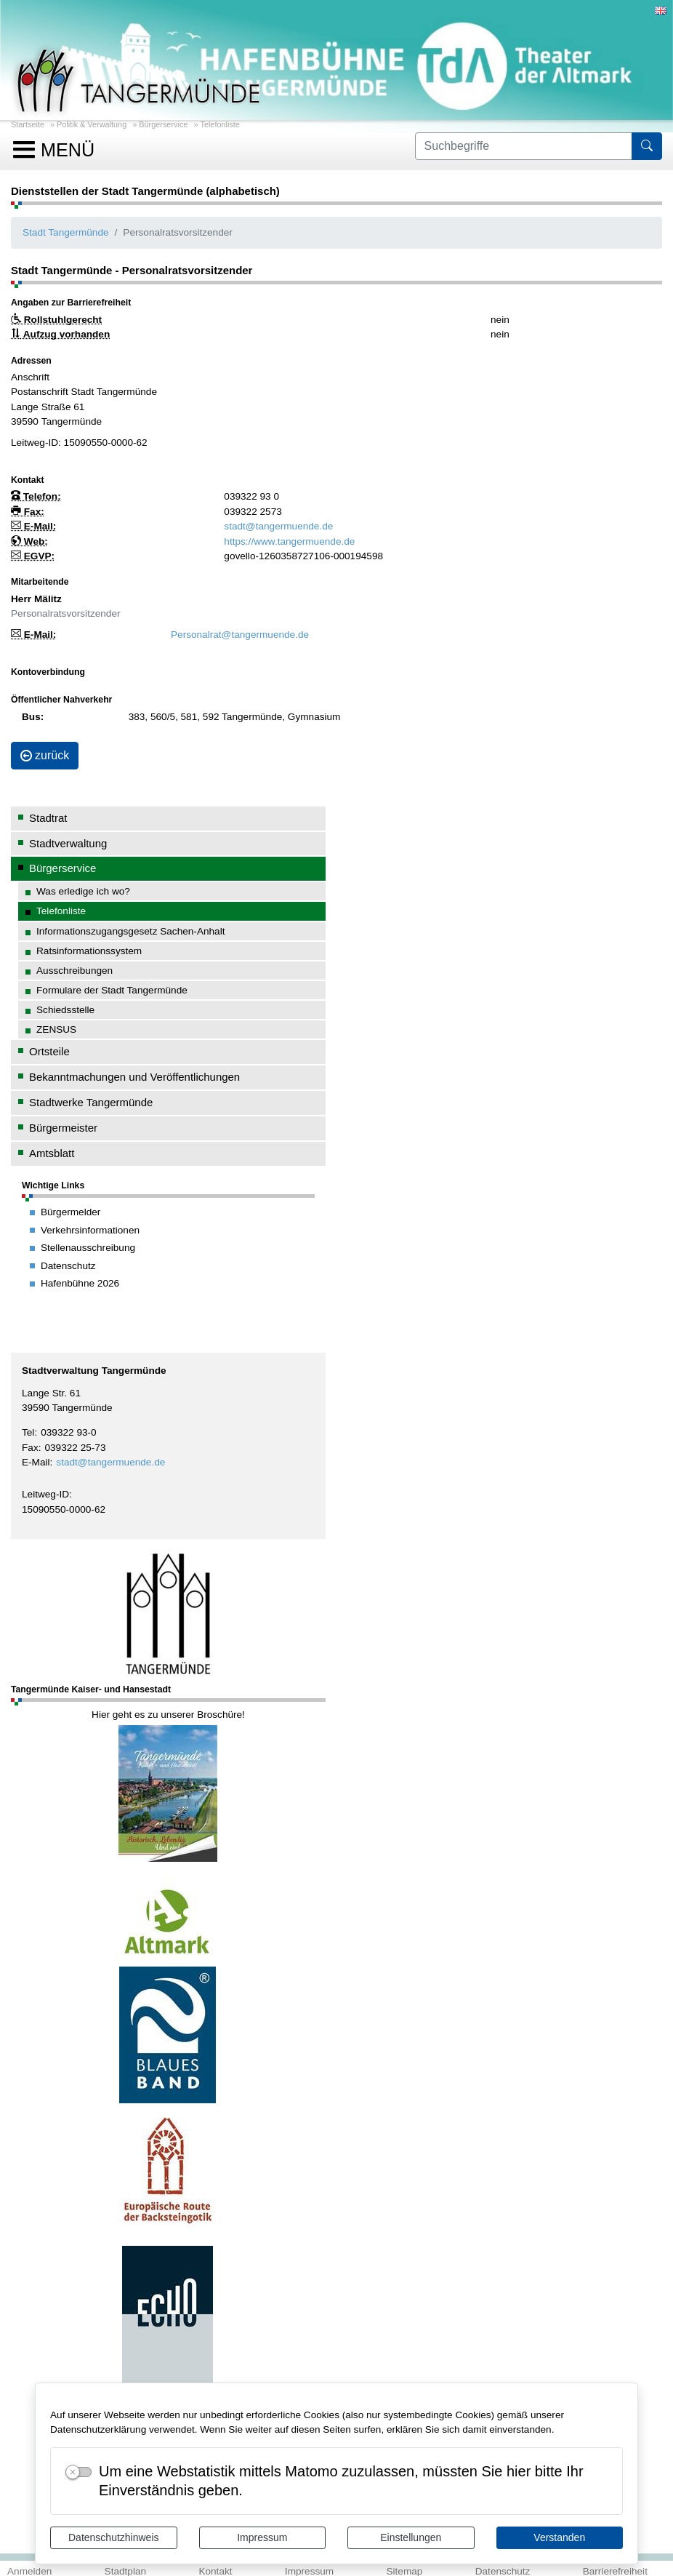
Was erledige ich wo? (83, 891)
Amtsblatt (51, 1153)
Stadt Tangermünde (66, 232)
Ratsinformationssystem (89, 950)
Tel (28, 1432)
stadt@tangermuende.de (110, 1462)
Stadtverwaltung (68, 843)
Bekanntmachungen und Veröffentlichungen (134, 1077)
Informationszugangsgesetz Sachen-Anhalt (130, 931)
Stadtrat (48, 818)
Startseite (27, 124)
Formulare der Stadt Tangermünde (112, 990)
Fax (30, 1447)
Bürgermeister (63, 1127)
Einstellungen (410, 2537)
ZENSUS (56, 1029)
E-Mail (36, 1462)
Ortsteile (49, 1051)
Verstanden (559, 2537)
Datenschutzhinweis (113, 2537)
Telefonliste (219, 124)
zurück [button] (44, 755)
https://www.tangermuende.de (289, 541)
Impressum (262, 2537)
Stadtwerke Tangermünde (91, 1102)
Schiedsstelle (65, 1009)
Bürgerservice (163, 124)
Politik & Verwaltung (91, 124)
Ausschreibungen (74, 970)
